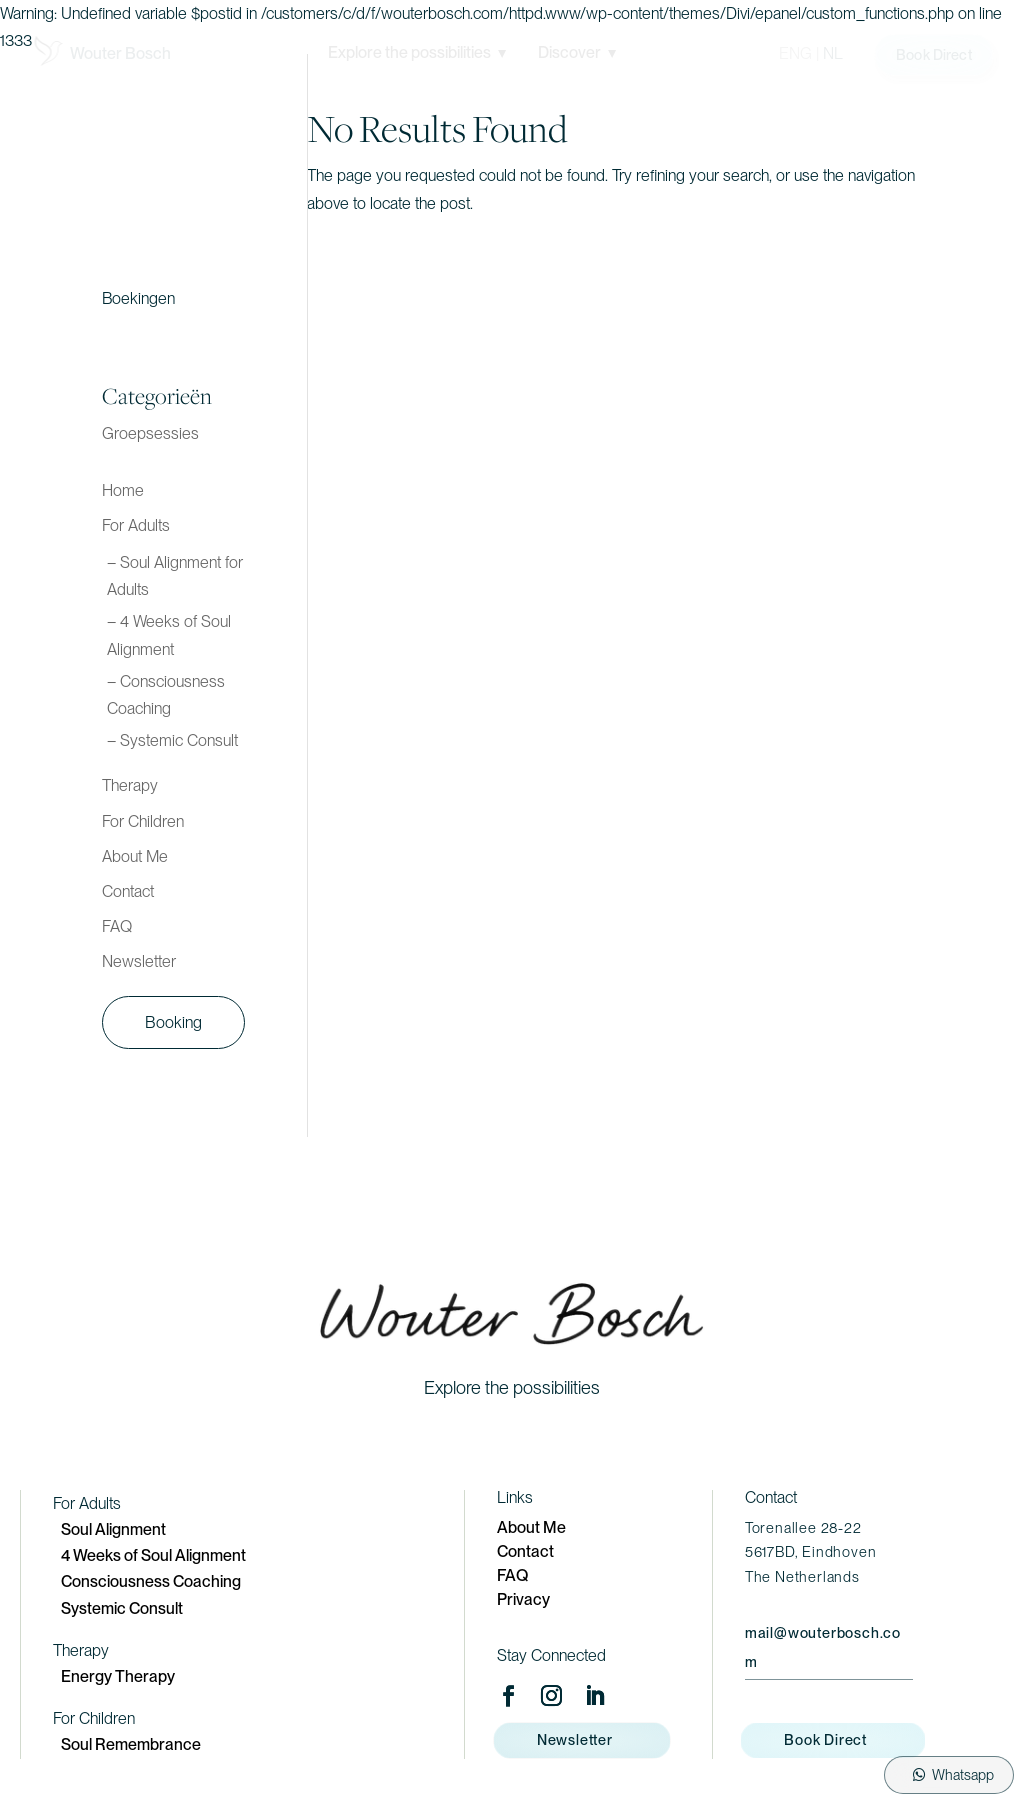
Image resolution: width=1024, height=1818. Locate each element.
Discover (577, 52)
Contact (128, 891)
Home (123, 490)
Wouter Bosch (120, 53)
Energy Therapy (118, 1676)
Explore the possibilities (417, 52)
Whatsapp (963, 1774)
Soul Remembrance (131, 1744)
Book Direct (934, 54)
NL (833, 53)
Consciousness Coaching (151, 1581)
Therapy (130, 785)
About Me (135, 856)
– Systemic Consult (172, 740)
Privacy (523, 1599)
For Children (143, 821)
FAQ (117, 926)
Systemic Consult (122, 1608)
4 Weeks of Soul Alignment (153, 1555)
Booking (173, 1022)
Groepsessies (150, 433)
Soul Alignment (113, 1529)
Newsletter (139, 961)
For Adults (136, 525)
